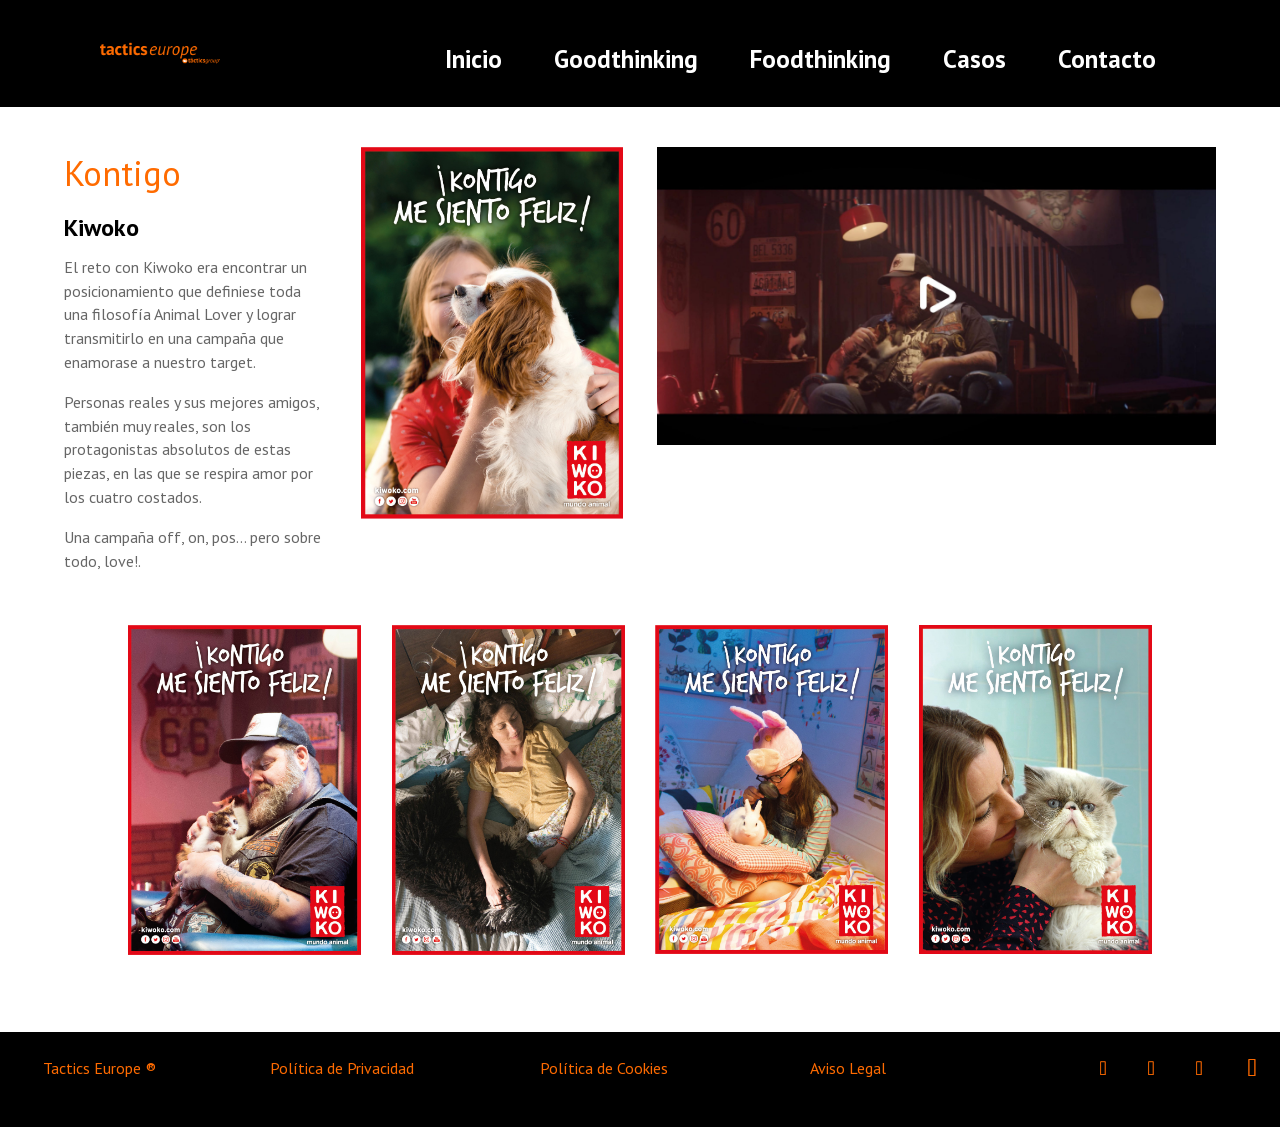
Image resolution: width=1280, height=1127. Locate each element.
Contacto (1107, 59)
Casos (974, 59)
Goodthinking (626, 59)
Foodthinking (820, 59)
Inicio (473, 59)
